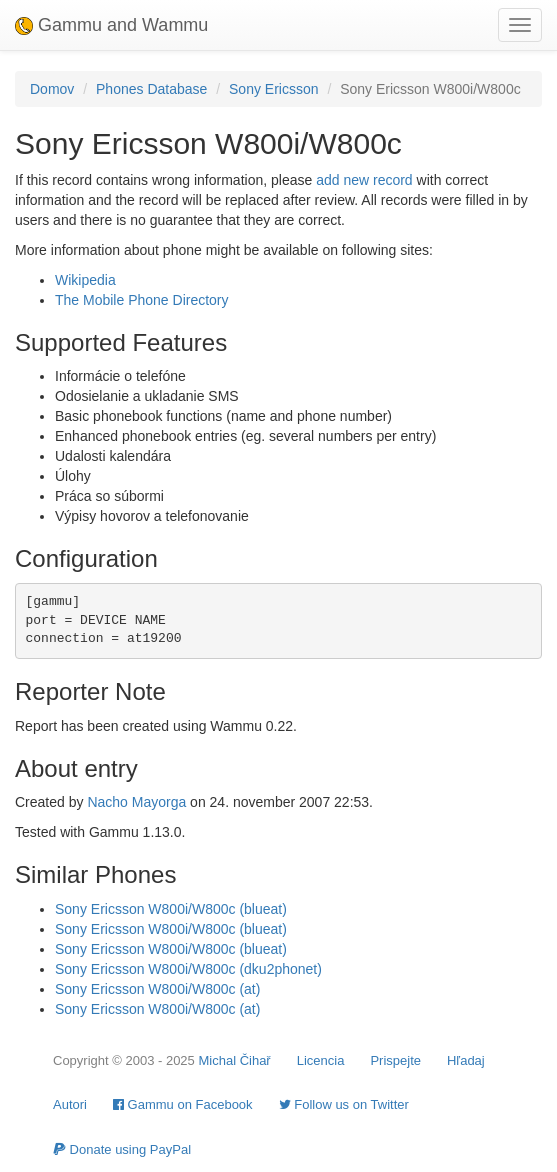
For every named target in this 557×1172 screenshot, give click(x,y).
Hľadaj (466, 1060)
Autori (70, 1104)
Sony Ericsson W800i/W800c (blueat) (171, 909)
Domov (52, 89)
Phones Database (151, 89)
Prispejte (395, 1060)
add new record (364, 180)
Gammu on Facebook (183, 1104)
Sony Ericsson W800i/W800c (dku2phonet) (188, 969)
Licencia (321, 1060)
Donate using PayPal (122, 1149)
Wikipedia (85, 280)
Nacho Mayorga (136, 802)
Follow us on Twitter (344, 1104)
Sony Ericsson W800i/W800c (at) (157, 989)
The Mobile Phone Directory (142, 300)
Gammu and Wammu (111, 25)
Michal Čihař (234, 1060)
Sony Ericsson (273, 89)
